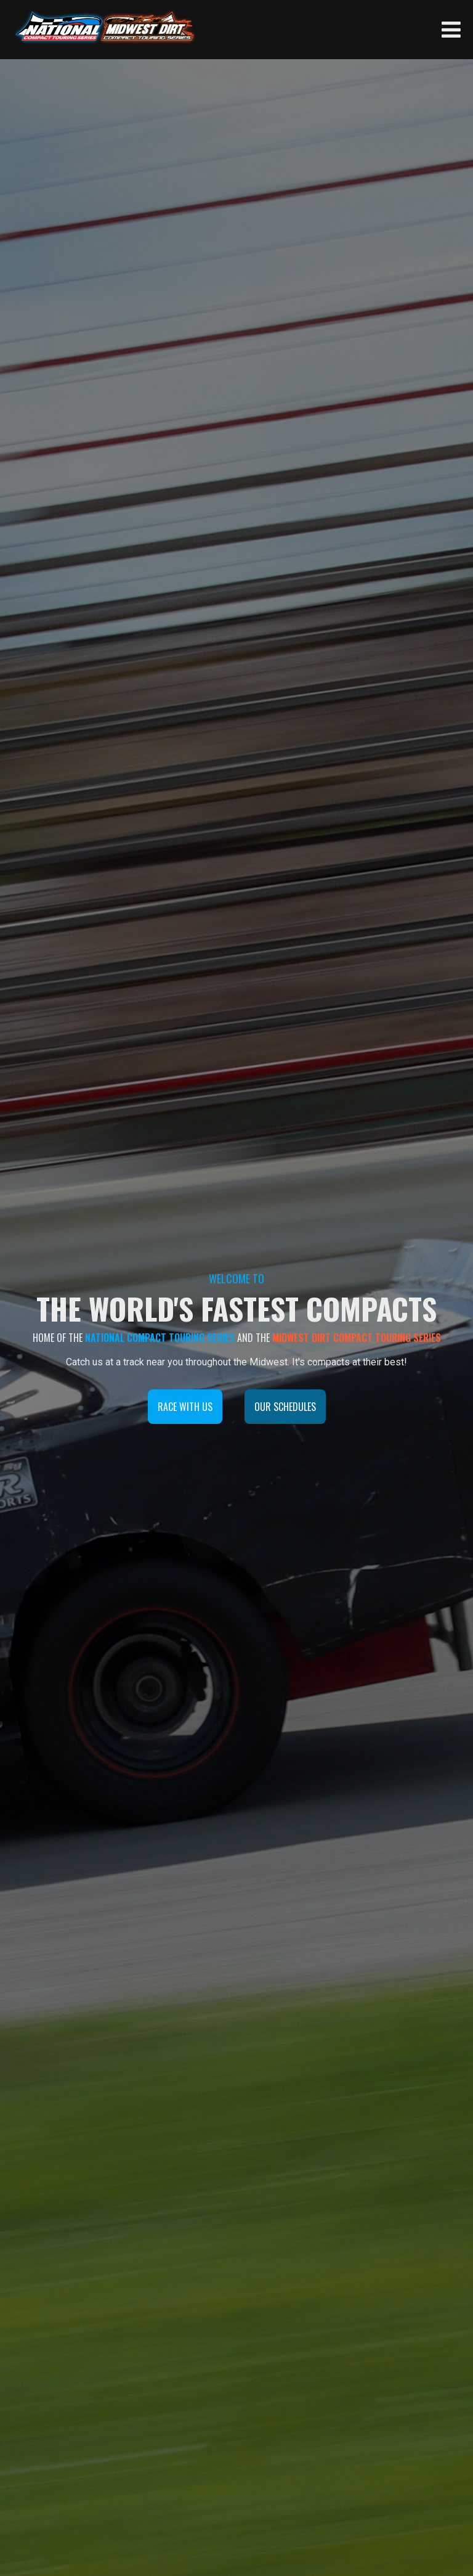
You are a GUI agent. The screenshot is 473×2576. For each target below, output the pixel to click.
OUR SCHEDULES (285, 1406)
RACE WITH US (185, 1406)
